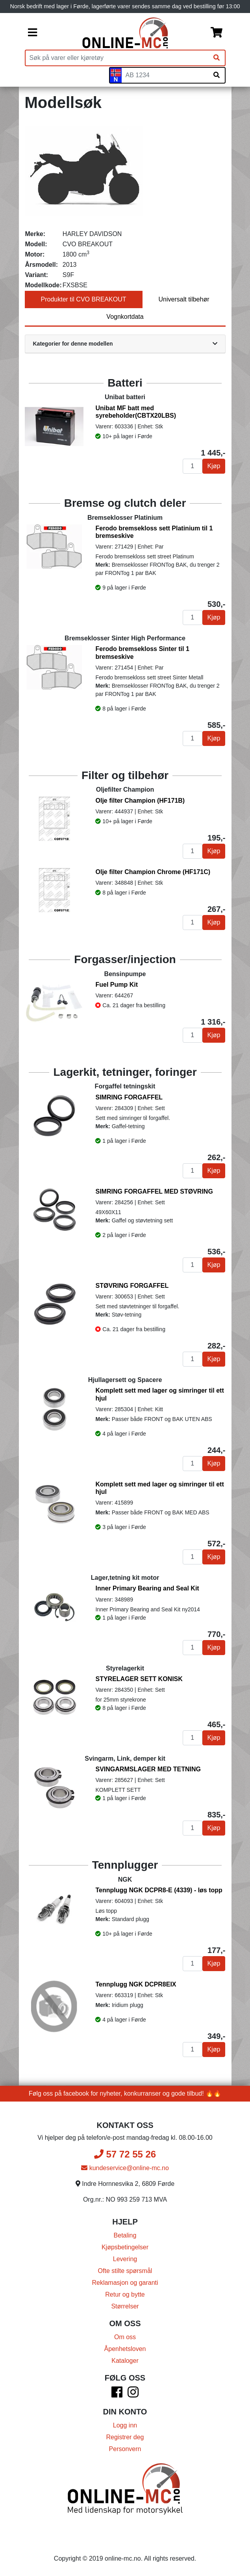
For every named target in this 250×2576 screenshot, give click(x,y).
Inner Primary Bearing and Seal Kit (147, 1588)
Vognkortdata (124, 316)
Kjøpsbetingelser (125, 2247)
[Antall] (192, 466)
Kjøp (213, 466)
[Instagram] (133, 2394)
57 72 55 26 (125, 2154)
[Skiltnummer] (165, 75)
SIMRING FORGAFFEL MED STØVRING (154, 1191)
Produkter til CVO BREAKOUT (83, 299)
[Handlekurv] (216, 33)
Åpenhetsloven (125, 2348)
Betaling (125, 2235)
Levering (125, 2259)
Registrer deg (125, 2437)
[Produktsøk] (117, 57)
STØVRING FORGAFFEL (132, 1285)
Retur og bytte (125, 2294)
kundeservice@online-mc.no (125, 2168)
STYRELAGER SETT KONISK (138, 1679)
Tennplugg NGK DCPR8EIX (135, 1984)
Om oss (125, 2337)
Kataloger (125, 2360)
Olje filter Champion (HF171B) (140, 800)
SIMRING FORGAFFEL (129, 1097)
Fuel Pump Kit (116, 984)
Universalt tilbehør (184, 299)
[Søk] (216, 58)
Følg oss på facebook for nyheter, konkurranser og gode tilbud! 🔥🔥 (125, 2093)
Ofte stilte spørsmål (125, 2270)
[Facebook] (116, 2394)
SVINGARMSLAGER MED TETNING (148, 1769)
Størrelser (125, 2306)
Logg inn (125, 2425)
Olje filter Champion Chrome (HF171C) (152, 872)
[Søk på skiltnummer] (216, 75)
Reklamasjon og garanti (125, 2282)
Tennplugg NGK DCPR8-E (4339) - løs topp (158, 1890)
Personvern (125, 2449)
